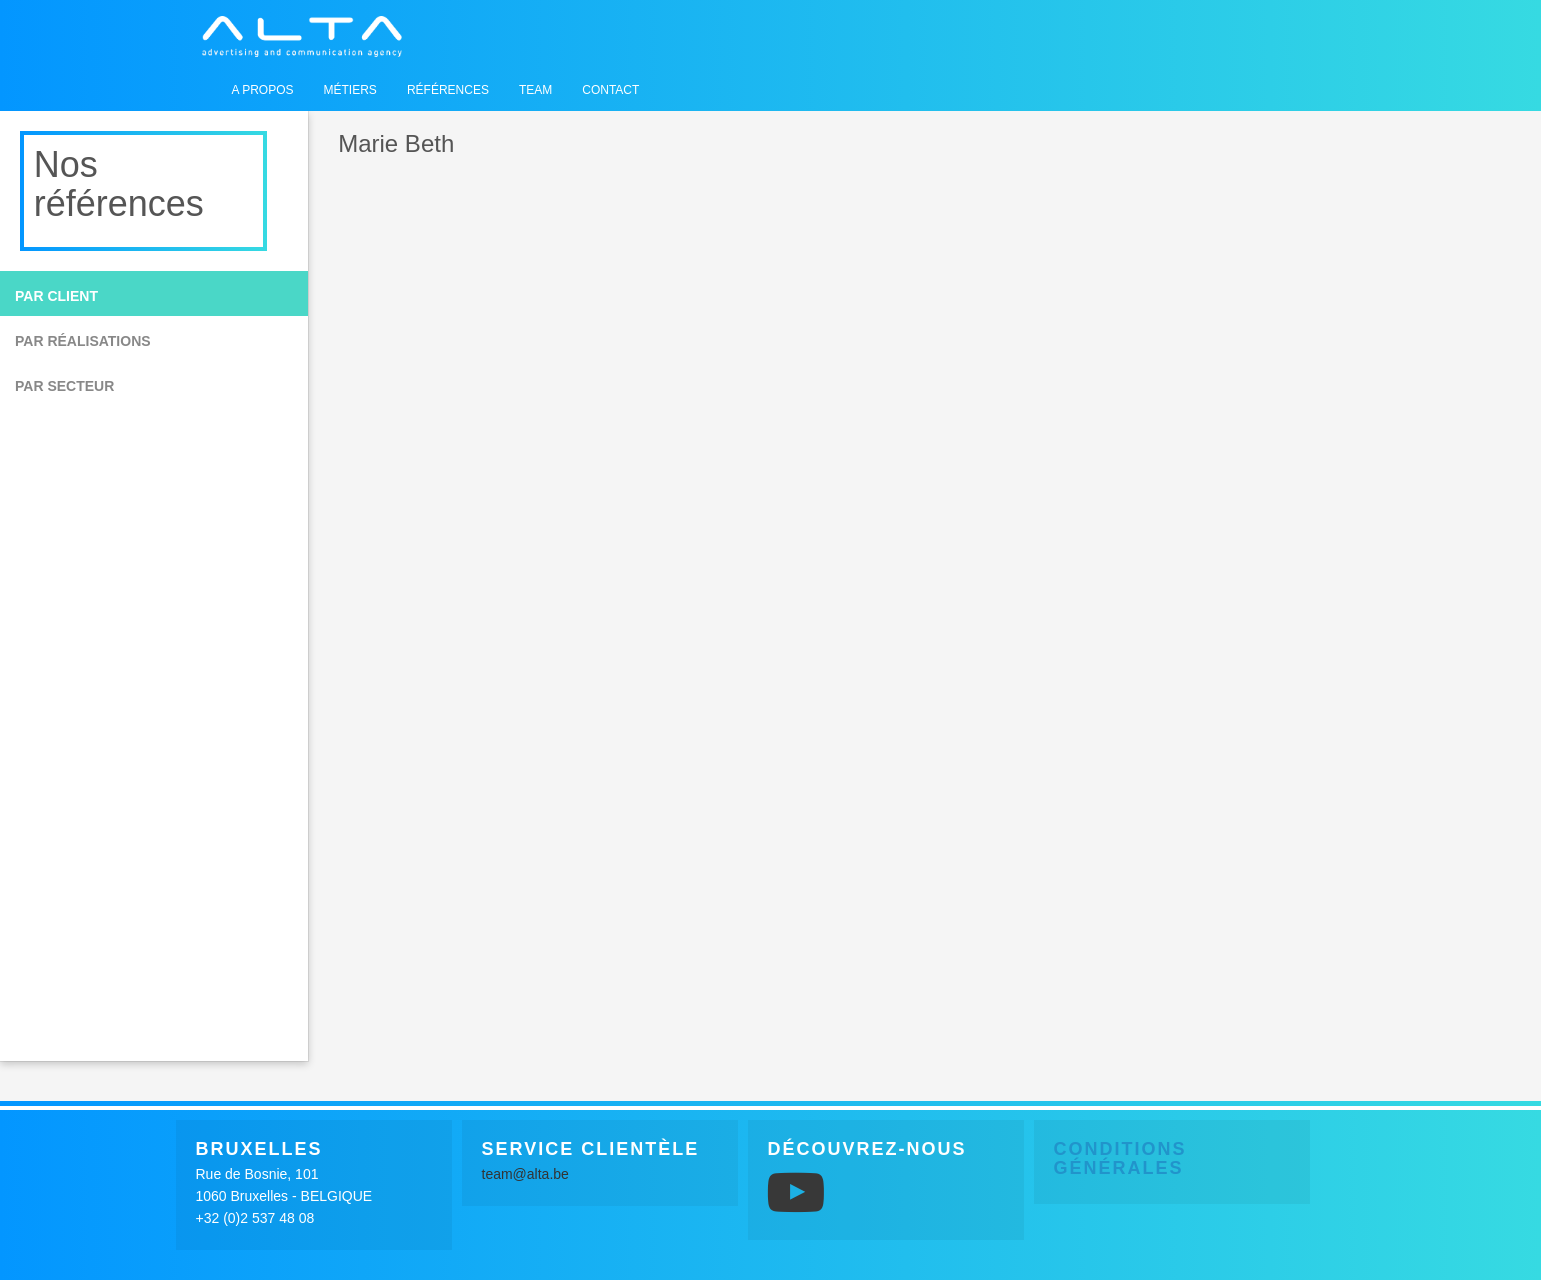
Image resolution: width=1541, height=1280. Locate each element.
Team (535, 90)
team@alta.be (525, 1174)
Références (448, 90)
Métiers (350, 90)
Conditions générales (1120, 1159)
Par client (56, 296)
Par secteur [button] (64, 386)
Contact (610, 90)
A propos (263, 90)
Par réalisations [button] (83, 341)
